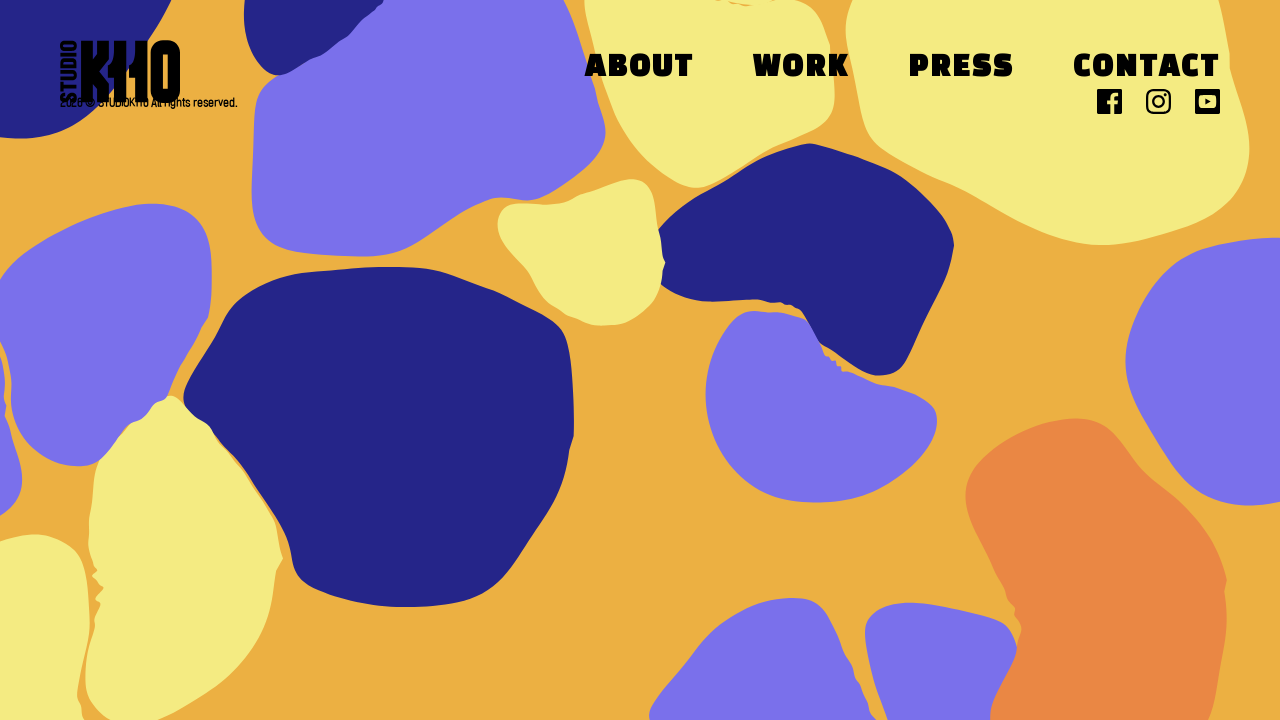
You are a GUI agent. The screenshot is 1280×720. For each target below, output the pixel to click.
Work (801, 68)
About (639, 68)
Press (961, 68)
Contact (1146, 68)
